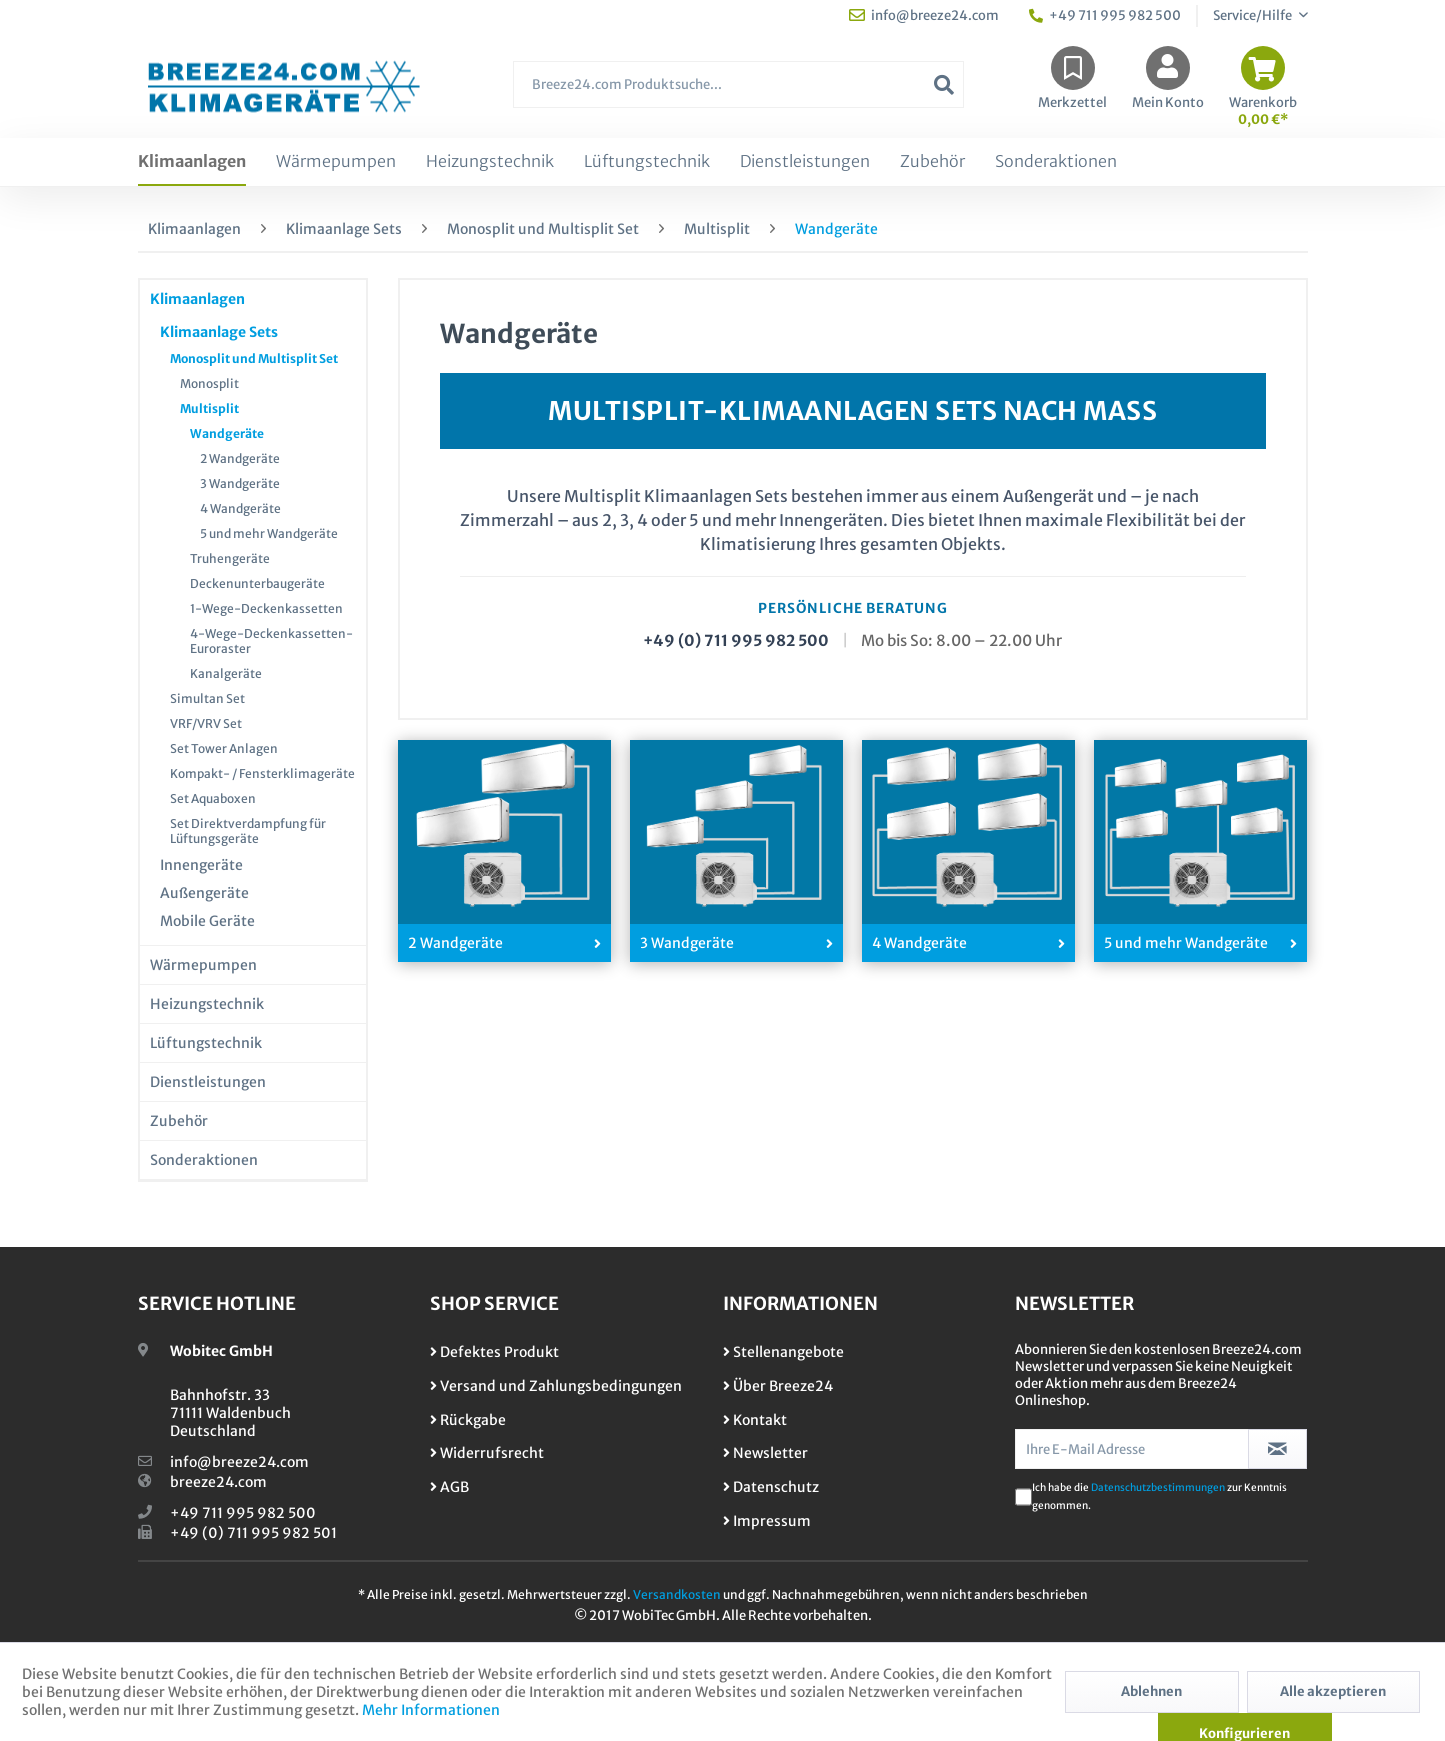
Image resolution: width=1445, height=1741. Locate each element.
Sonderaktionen (204, 1160)
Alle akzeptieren (1333, 1691)
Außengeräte (204, 893)
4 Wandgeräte (240, 508)
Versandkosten (677, 1594)
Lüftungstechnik (206, 1043)
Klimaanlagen (197, 299)
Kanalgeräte (226, 673)
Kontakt (755, 1420)
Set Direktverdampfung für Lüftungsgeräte (248, 831)
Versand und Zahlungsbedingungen (556, 1386)
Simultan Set (207, 698)
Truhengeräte (230, 558)
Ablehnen (1151, 1691)
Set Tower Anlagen (224, 748)
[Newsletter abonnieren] (1277, 1449)
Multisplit (209, 408)
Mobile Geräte (207, 921)
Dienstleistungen (208, 1082)
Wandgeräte (227, 433)
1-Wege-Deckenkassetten (266, 608)
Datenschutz (771, 1487)
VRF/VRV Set (206, 723)
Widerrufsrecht (487, 1453)
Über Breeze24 (778, 1386)
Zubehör (179, 1121)
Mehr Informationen (431, 1710)
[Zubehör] (932, 162)
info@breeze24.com (239, 1462)
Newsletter (765, 1453)
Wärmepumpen (203, 965)
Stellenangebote (783, 1352)
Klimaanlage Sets (219, 332)
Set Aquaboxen (213, 798)
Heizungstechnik (207, 1004)
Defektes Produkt (494, 1352)
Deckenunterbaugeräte (257, 583)
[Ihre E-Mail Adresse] (1132, 1449)
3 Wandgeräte (240, 483)
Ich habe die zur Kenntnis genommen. (1159, 1496)
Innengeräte (201, 865)
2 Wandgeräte (240, 458)
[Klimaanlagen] (192, 162)
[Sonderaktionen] (1056, 162)
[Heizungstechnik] (490, 162)
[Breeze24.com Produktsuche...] (738, 84)
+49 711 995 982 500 (243, 1513)
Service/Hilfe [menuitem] (1253, 15)
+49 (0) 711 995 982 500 (736, 640)
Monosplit (209, 383)
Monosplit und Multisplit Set (254, 358)
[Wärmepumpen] (336, 162)
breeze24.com (218, 1482)
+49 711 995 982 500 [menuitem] (1105, 15)
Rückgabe (468, 1420)
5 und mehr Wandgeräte (269, 533)
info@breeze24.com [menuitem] (924, 15)
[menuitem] (738, 94)
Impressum (767, 1521)
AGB (449, 1487)
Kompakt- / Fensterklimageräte (262, 773)
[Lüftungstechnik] (647, 162)
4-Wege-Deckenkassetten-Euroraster (271, 641)
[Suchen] (944, 84)
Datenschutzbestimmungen (1158, 1487)
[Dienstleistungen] (805, 162)
